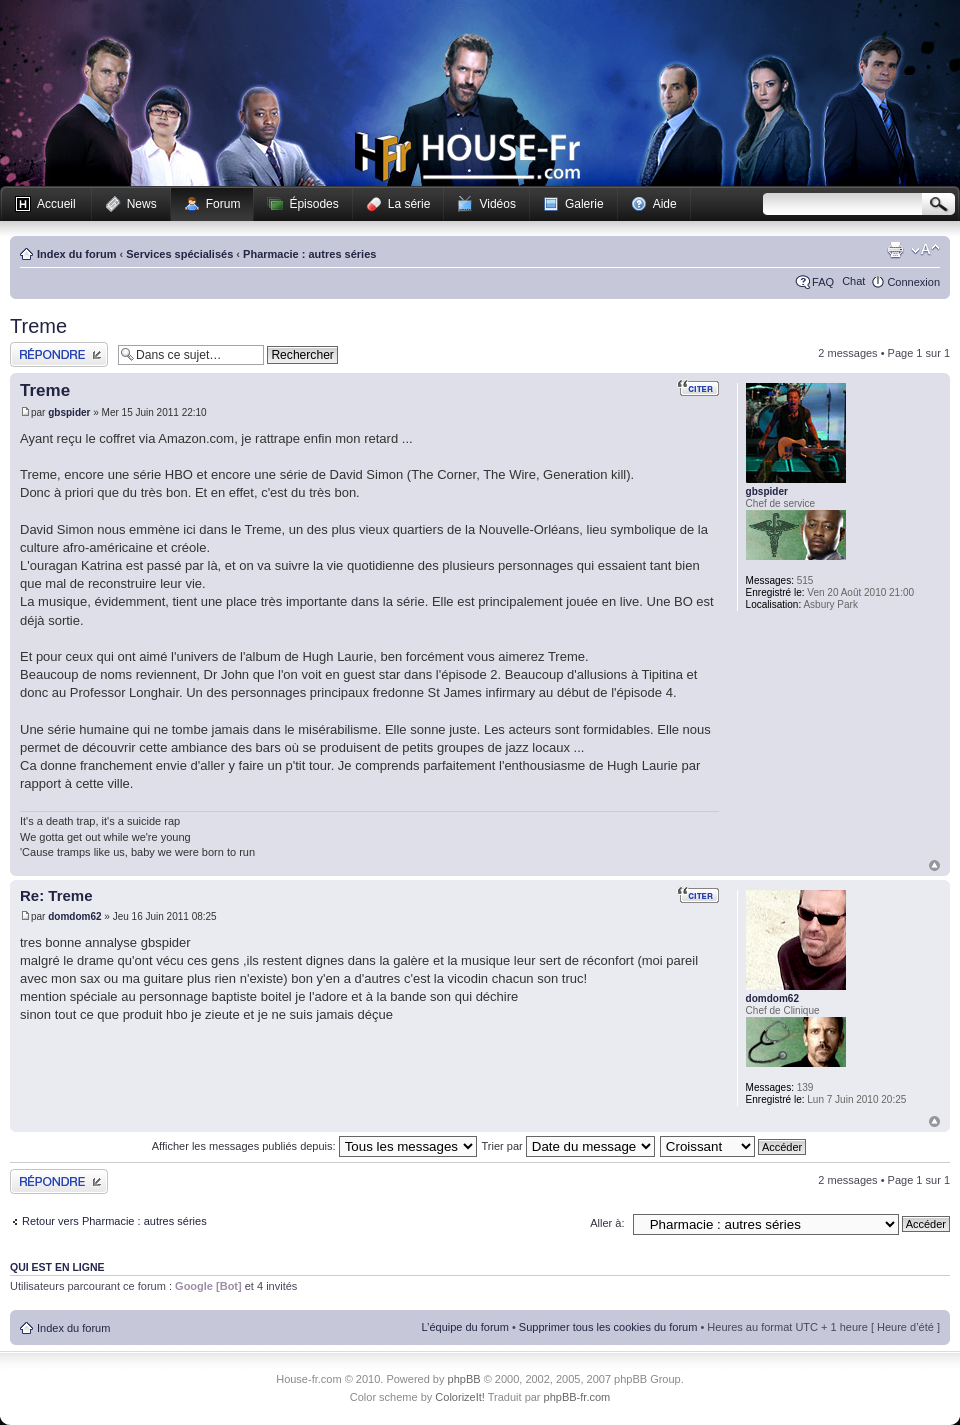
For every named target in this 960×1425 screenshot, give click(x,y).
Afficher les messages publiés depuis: (314, 1146)
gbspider (69, 412)
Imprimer (895, 250)
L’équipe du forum (464, 1327)
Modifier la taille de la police (925, 250)
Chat (853, 281)
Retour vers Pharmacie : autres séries (114, 1221)
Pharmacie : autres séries (309, 254)
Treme (38, 326)
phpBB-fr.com (577, 1397)
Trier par (568, 1146)
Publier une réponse (59, 354)
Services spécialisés (179, 254)
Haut (934, 865)
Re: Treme (56, 895)
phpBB (464, 1379)
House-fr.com (467, 157)
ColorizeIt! (460, 1397)
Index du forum (76, 254)
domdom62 (74, 916)
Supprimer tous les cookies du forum (608, 1327)
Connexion (913, 282)
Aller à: (607, 1223)
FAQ (823, 282)
